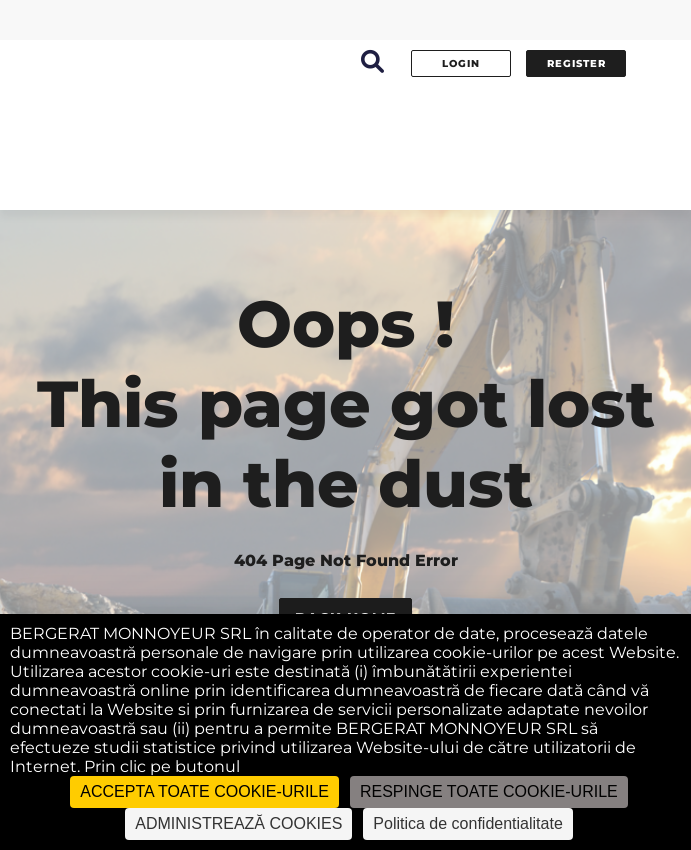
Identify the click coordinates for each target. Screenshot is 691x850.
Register (576, 63)
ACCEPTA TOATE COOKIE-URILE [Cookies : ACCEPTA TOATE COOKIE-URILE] (204, 791)
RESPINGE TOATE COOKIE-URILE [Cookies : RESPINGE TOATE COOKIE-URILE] (489, 791)
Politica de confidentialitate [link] (467, 823)
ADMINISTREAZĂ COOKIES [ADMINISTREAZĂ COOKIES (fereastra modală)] (238, 823)
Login (461, 63)
